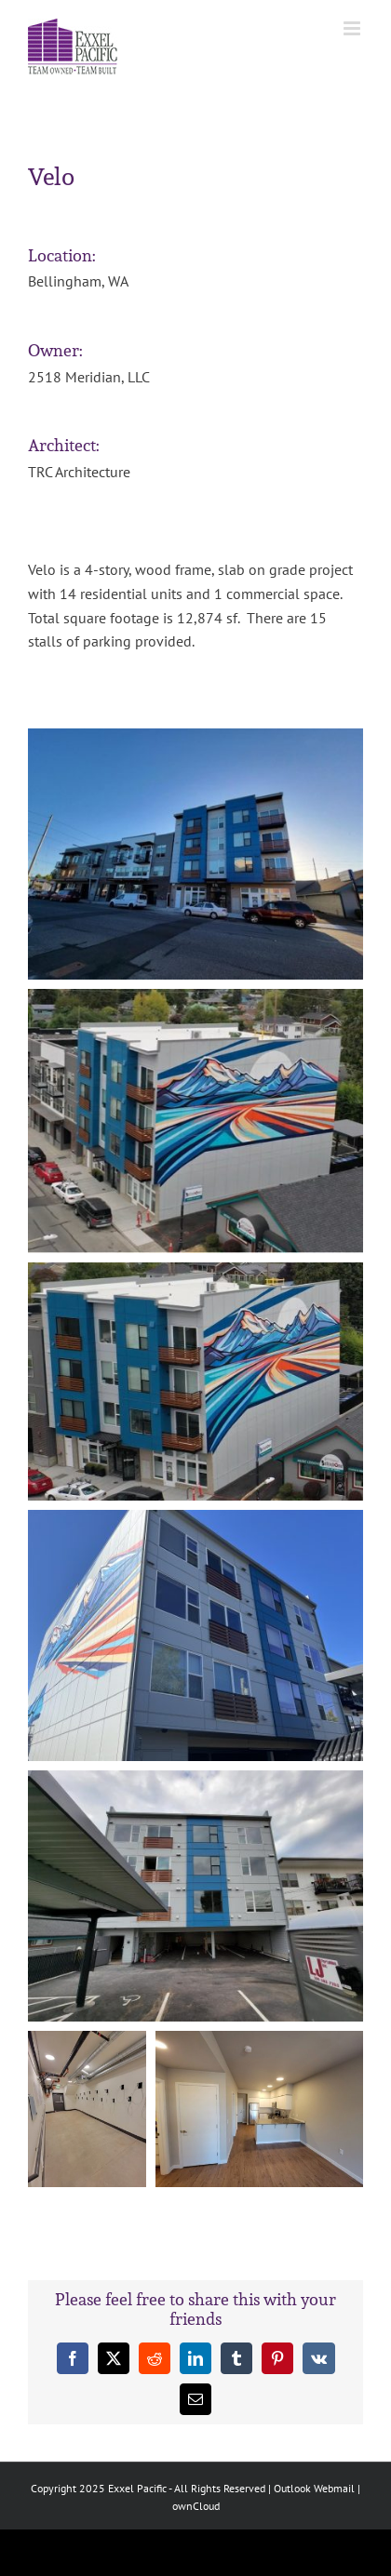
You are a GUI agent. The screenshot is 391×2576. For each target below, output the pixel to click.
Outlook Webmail (314, 2488)
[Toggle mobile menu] (353, 28)
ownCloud (196, 2506)
